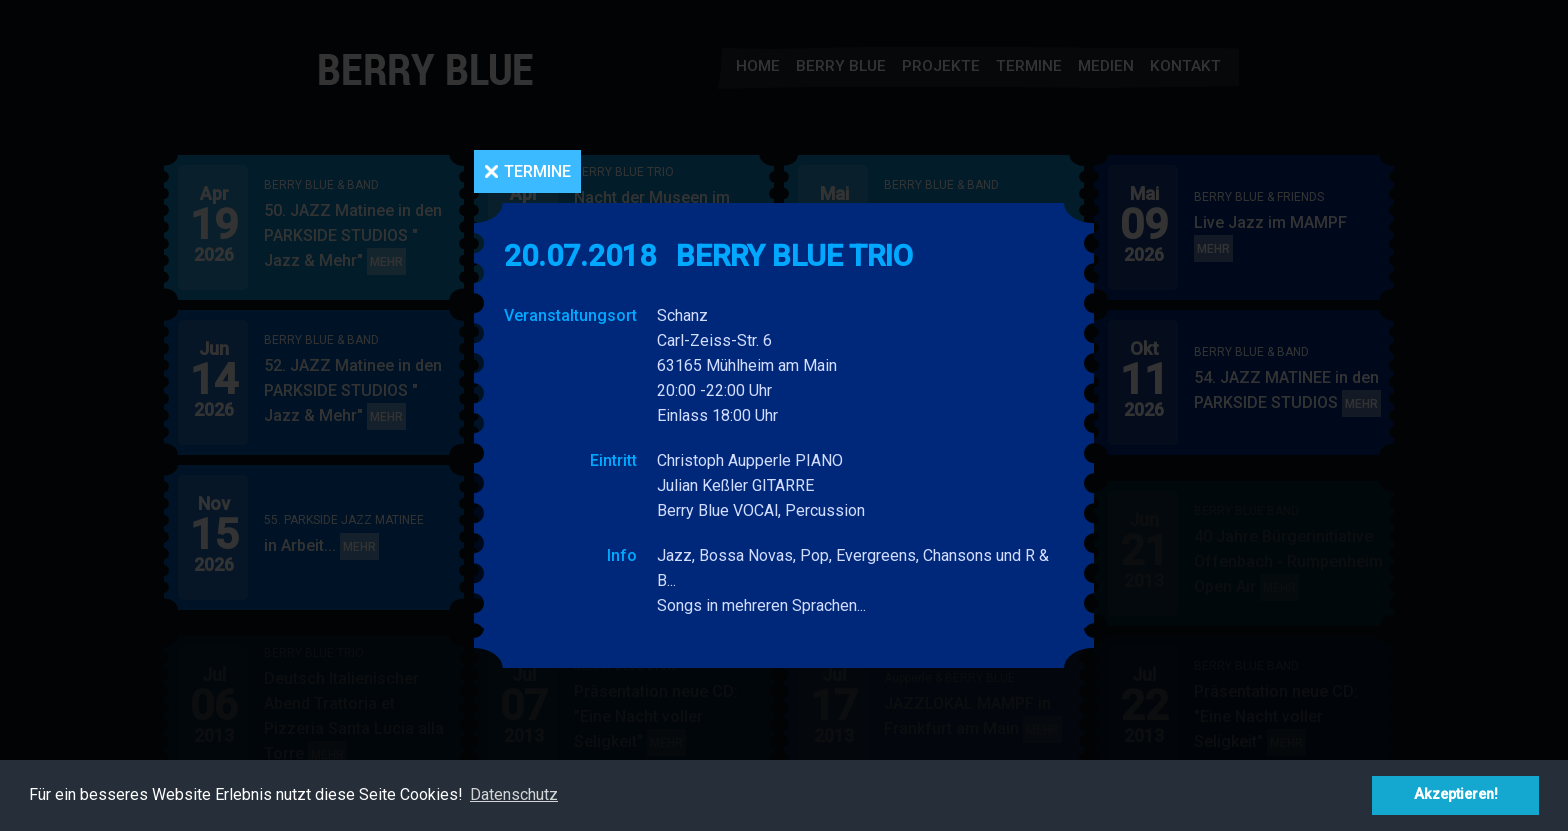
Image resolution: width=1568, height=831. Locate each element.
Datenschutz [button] (514, 794)
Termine (537, 171)
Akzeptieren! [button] (1456, 794)
